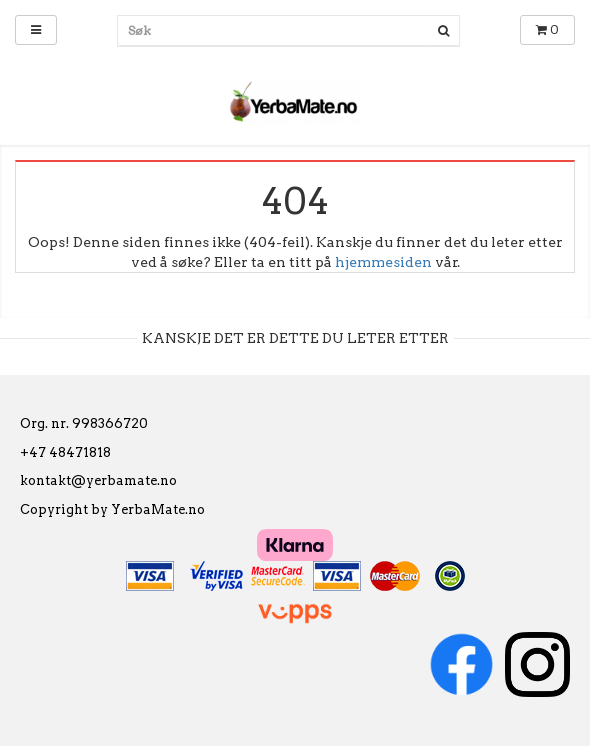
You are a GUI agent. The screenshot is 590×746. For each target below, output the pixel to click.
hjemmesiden (383, 262)
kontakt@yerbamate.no (98, 480)
